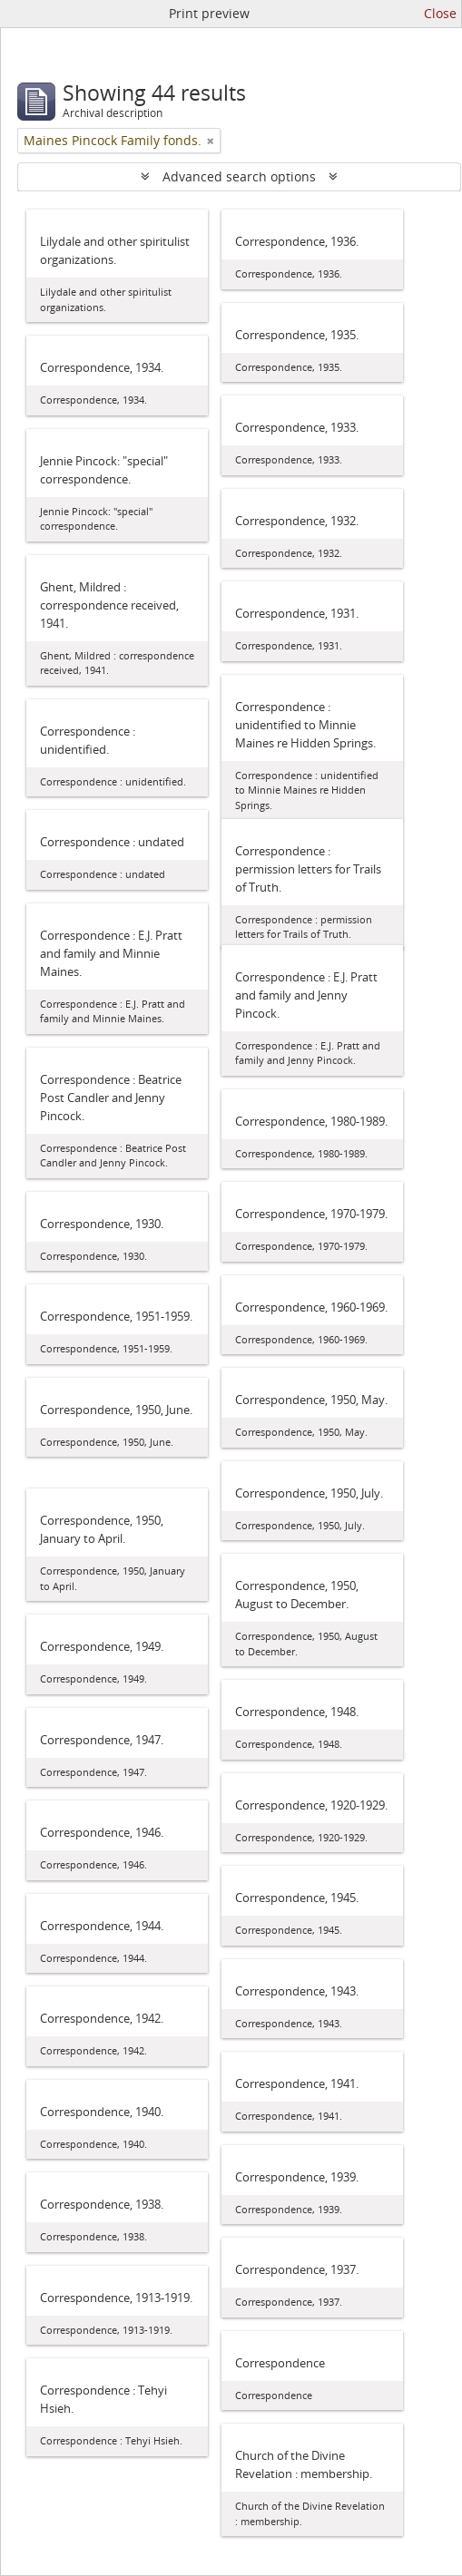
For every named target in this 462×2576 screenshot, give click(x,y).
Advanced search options (239, 176)
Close (440, 13)
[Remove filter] (210, 141)
